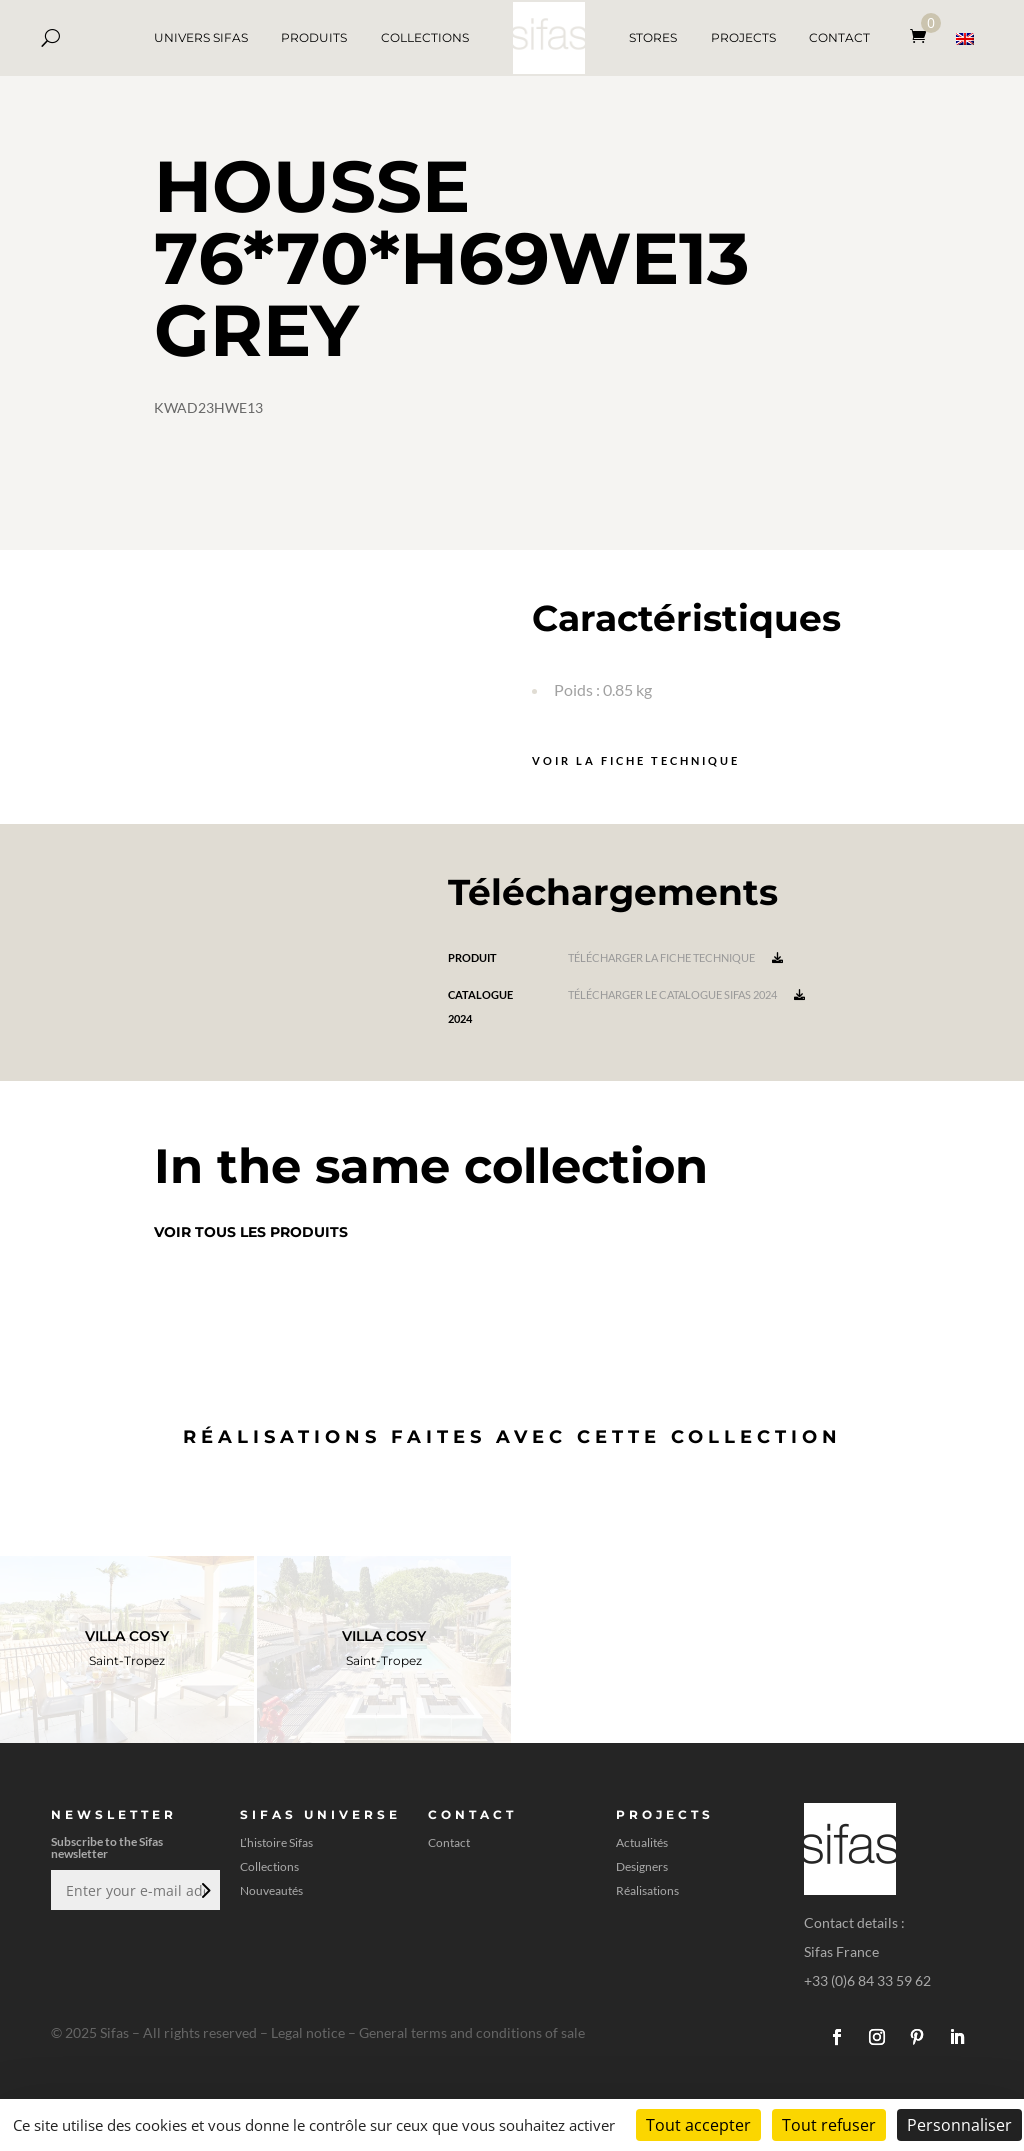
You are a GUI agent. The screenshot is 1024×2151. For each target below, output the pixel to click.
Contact (449, 1843)
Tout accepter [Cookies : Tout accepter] (698, 2125)
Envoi (204, 1890)
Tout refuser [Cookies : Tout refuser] (829, 2125)
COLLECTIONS (425, 37)
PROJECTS (743, 37)
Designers (642, 1867)
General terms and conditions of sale (472, 2032)
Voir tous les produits (251, 1232)
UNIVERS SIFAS (201, 37)
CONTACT (839, 37)
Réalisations (647, 1891)
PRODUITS (314, 37)
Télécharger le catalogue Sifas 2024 (686, 994)
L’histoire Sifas (276, 1843)
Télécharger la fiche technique (675, 957)
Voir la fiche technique (636, 760)
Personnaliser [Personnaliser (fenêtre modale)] (959, 2125)
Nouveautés (271, 1891)
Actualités (642, 1843)
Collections (269, 1867)
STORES (653, 37)
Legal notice (308, 2032)
